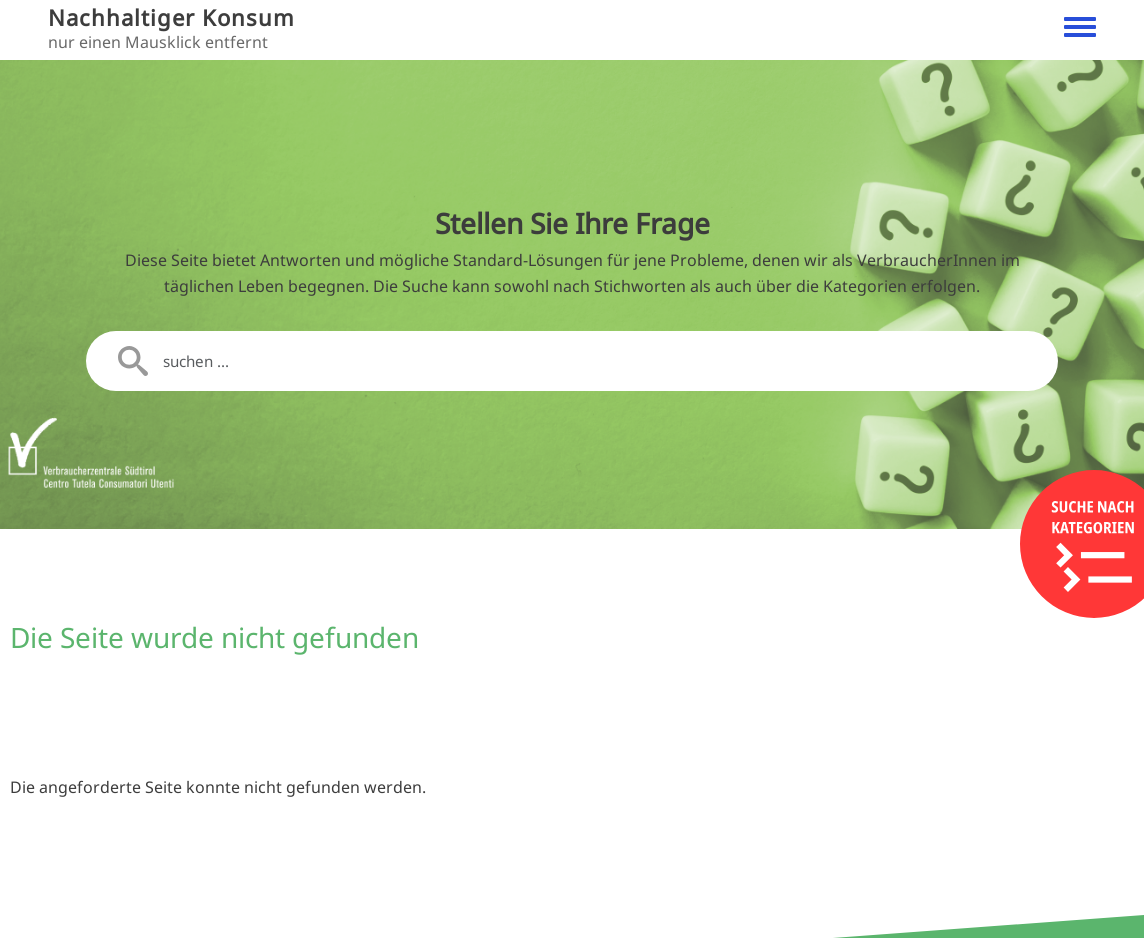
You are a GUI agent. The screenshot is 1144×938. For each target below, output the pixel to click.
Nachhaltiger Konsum (171, 17)
